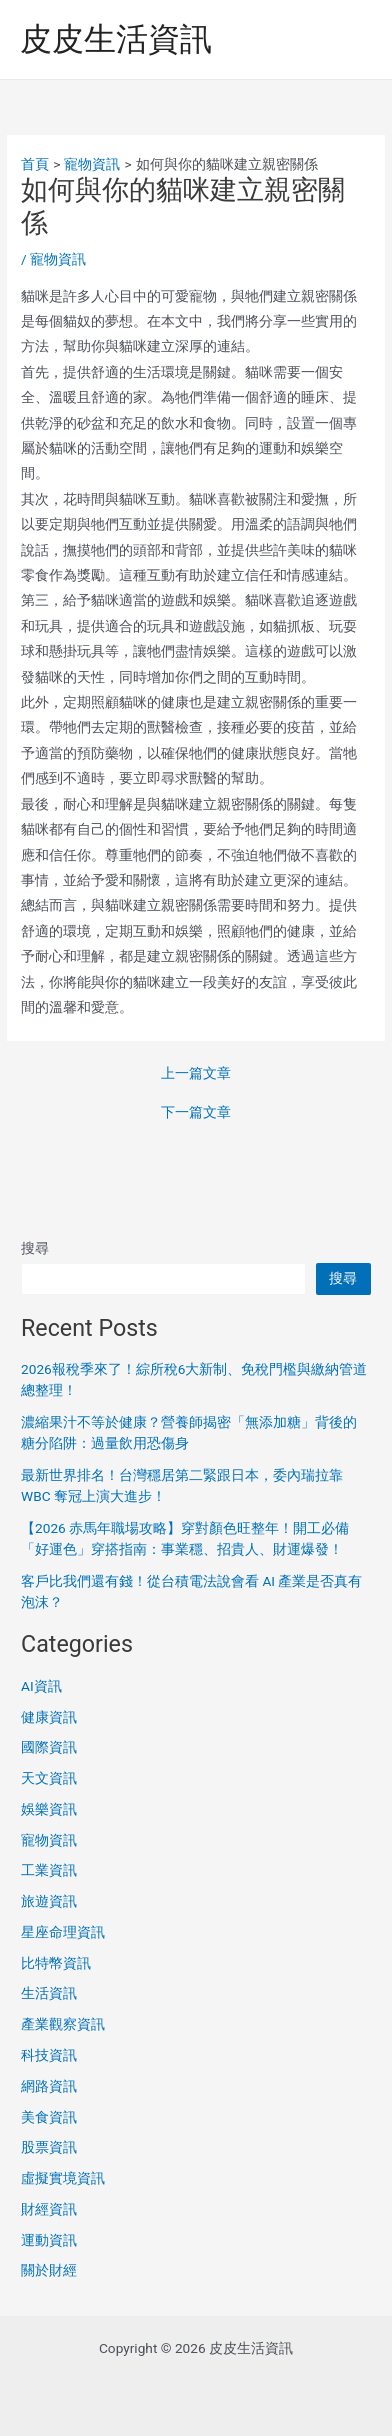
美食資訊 (49, 2117)
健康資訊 (49, 1717)
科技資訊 (49, 2055)
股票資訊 (49, 2147)
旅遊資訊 (49, 1901)
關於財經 (49, 2270)
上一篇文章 (196, 1074)
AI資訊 (41, 1686)
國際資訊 (49, 1747)
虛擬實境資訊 (63, 2178)
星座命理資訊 (63, 1932)
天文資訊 (49, 1778)
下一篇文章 (196, 1113)
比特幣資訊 (56, 1963)
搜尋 (35, 1248)
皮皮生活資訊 (116, 39)
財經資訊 (49, 2209)
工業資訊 (49, 1870)
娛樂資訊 (49, 1809)
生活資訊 (49, 1993)
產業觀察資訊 (63, 2024)
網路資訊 (49, 2086)
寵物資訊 (58, 259)
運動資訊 (49, 2240)
